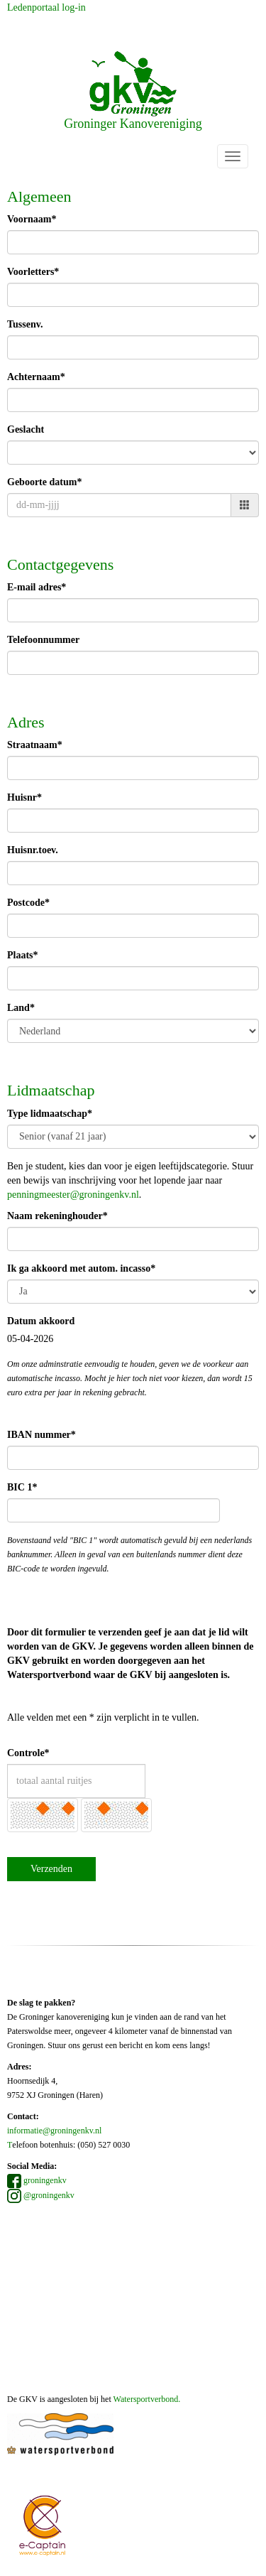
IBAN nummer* (41, 1434)
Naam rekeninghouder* (57, 1216)
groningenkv (37, 2180)
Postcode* (28, 902)
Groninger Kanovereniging (132, 90)
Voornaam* (32, 219)
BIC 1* (22, 1487)
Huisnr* (24, 797)
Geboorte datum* (44, 482)
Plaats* (22, 955)
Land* (21, 1007)
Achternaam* (36, 377)
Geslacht (25, 429)
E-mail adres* (36, 587)
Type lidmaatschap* (49, 1113)
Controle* (28, 1753)
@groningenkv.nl (73, 1194)
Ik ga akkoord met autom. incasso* (81, 1268)
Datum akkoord (40, 1321)
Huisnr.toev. (32, 850)
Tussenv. (25, 324)
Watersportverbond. (147, 2399)
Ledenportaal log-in (46, 7)
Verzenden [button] (51, 1868)
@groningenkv (40, 2195)
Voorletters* (33, 271)
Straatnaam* (34, 745)
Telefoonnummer (43, 639)
